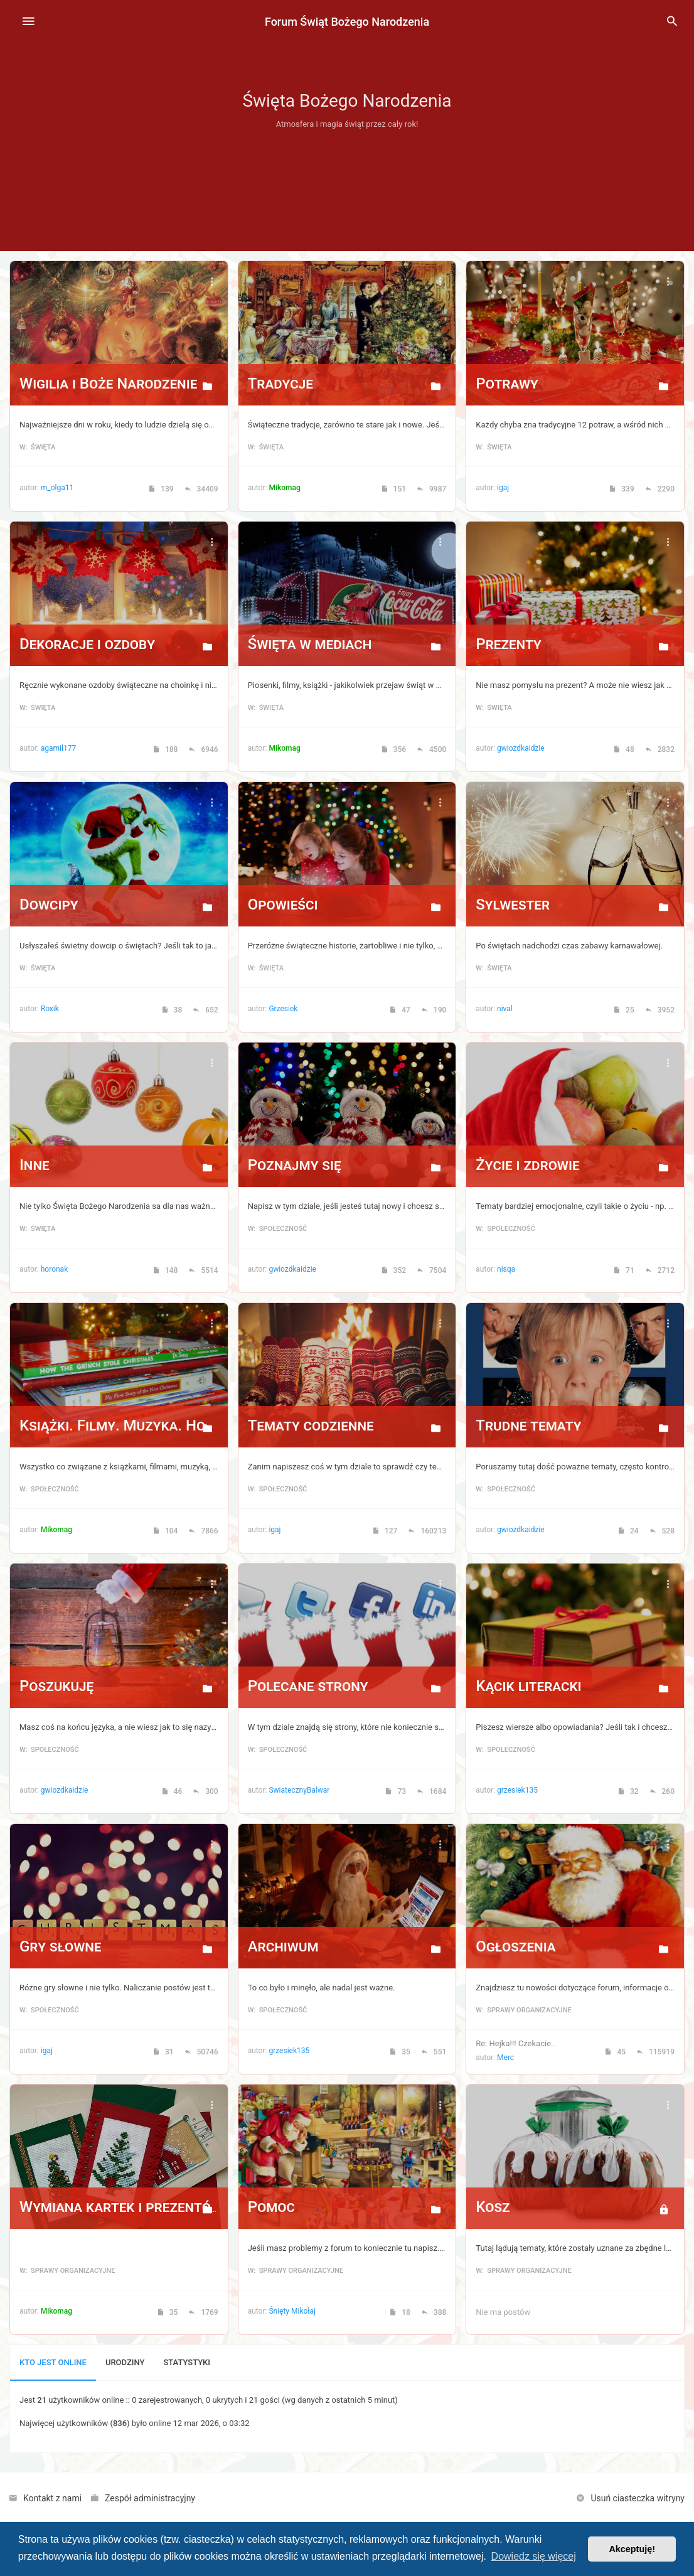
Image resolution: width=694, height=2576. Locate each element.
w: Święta (37, 447)
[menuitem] (672, 22)
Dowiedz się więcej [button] (533, 2556)
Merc (505, 2057)
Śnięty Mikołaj (292, 2311)
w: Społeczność (277, 1229)
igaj (503, 487)
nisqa (506, 1269)
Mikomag (284, 487)
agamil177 (58, 748)
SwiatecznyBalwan (300, 1790)
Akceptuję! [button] (632, 2549)
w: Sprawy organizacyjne (523, 2010)
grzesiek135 (517, 1790)
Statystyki (186, 2362)
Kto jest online (53, 2362)
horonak (54, 1269)
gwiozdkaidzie (521, 748)
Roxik (50, 1008)
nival (505, 1008)
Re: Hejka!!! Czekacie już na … (529, 2043)
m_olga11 (57, 487)
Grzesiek (283, 1008)
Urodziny (125, 2362)
